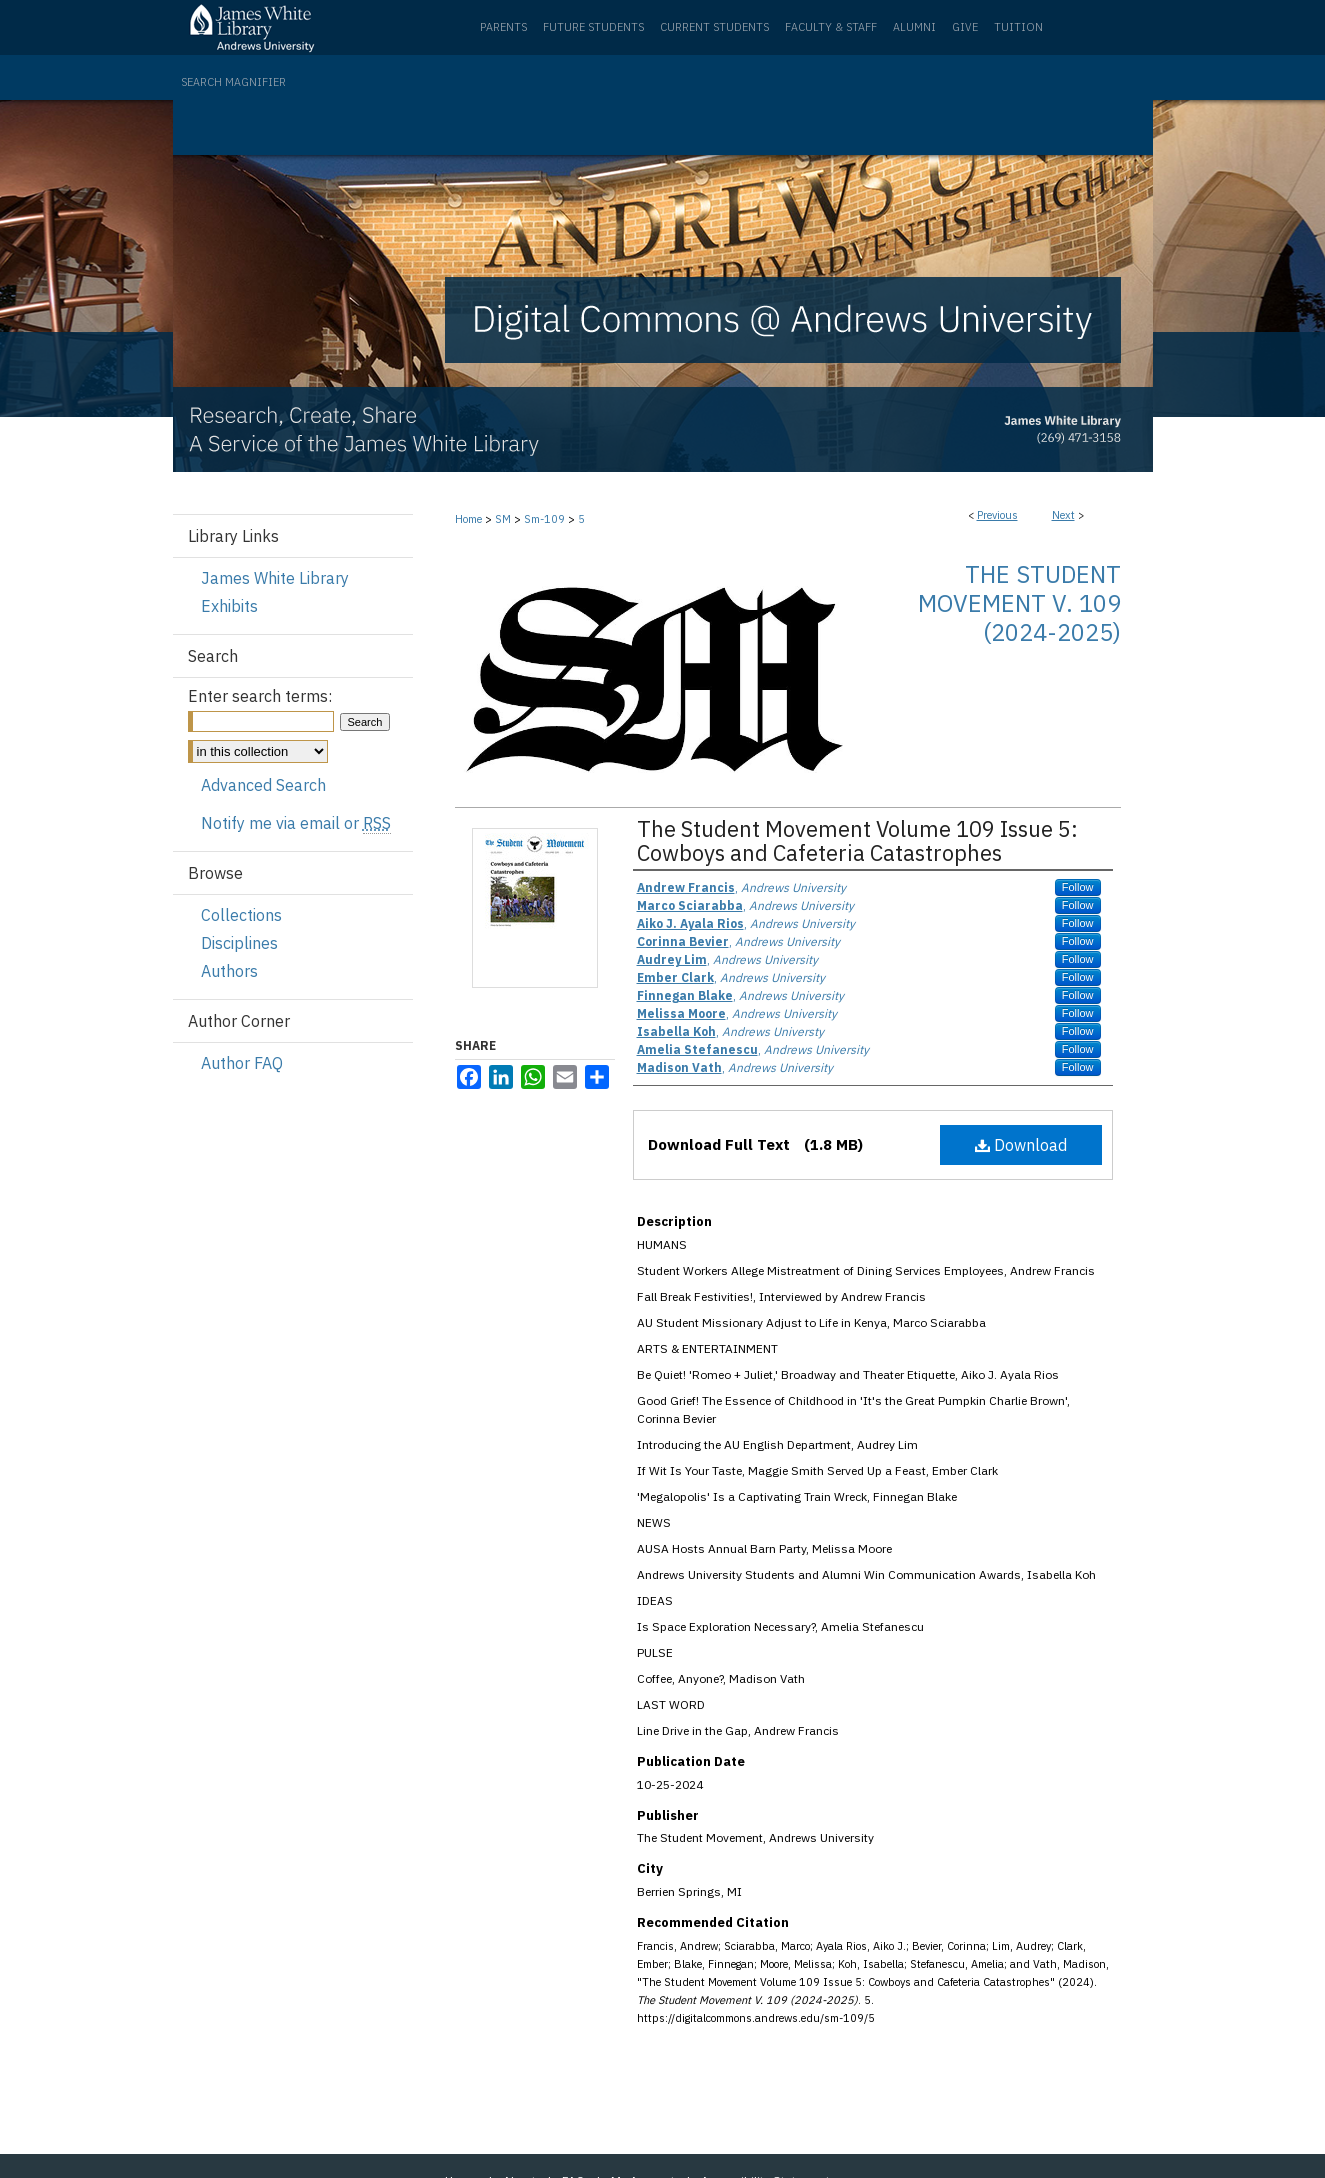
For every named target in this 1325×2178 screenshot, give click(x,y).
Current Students (714, 27)
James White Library (275, 578)
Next (1063, 515)
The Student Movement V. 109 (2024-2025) (1019, 603)
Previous (997, 515)
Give (965, 27)
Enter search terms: (260, 696)
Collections (241, 915)
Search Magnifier (233, 82)
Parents (503, 27)
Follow (1078, 887)
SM (503, 519)
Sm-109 (544, 519)
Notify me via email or (296, 823)
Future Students (593, 27)
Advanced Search (263, 785)
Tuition (1018, 27)
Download (1021, 1145)
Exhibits (229, 606)
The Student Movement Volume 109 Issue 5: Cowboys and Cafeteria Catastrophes (857, 840)
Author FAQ (242, 1063)
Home (468, 519)
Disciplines (239, 943)
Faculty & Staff (831, 27)
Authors (229, 971)
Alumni (914, 27)
